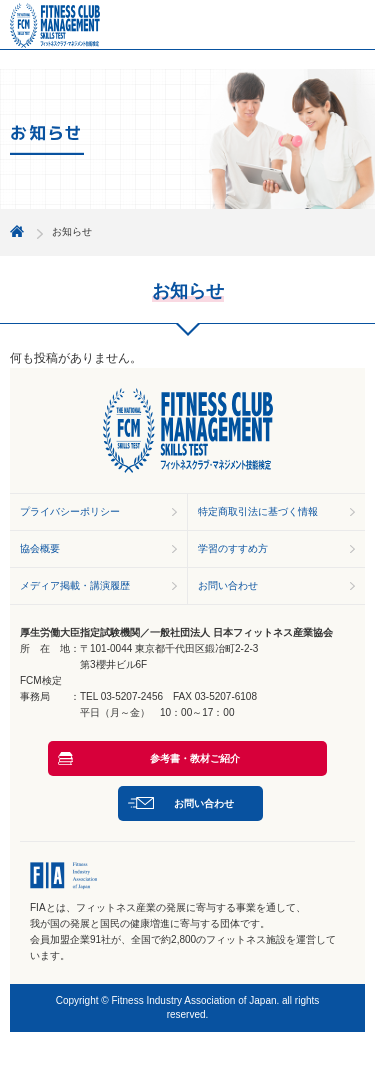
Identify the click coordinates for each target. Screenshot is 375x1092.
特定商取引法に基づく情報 (258, 511)
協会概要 (40, 548)
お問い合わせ (228, 585)
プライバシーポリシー (70, 511)
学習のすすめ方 (233, 548)
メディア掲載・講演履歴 (75, 585)
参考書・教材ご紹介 (195, 758)
